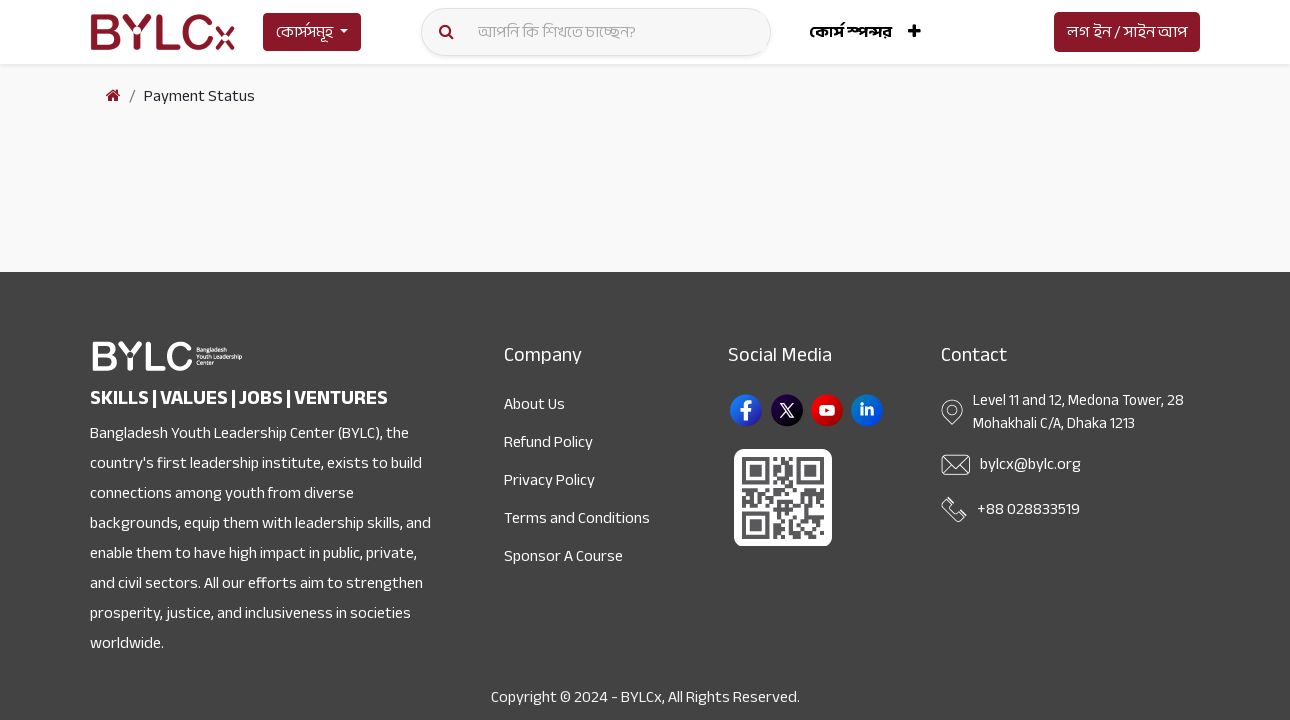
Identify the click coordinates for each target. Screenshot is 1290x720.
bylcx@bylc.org (1030, 464)
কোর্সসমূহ (304, 32)
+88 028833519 (1028, 509)
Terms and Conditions (577, 518)
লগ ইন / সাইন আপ (1127, 32)
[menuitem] (850, 32)
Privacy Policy (549, 480)
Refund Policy (548, 442)
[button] (914, 32)
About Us (534, 404)
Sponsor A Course (563, 556)
